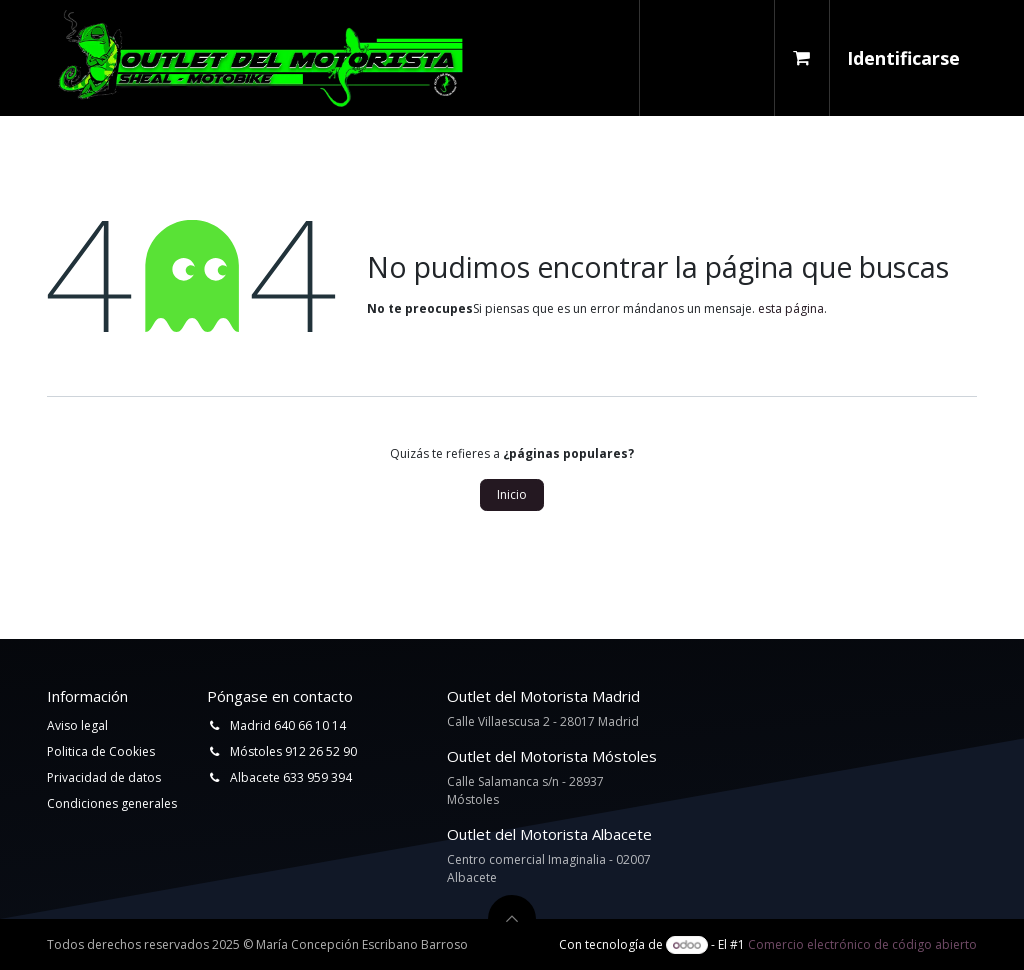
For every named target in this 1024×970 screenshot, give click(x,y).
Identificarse (903, 58)
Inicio (512, 494)
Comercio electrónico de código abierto (862, 944)
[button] (512, 919)
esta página (791, 308)
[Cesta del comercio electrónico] (802, 58)
